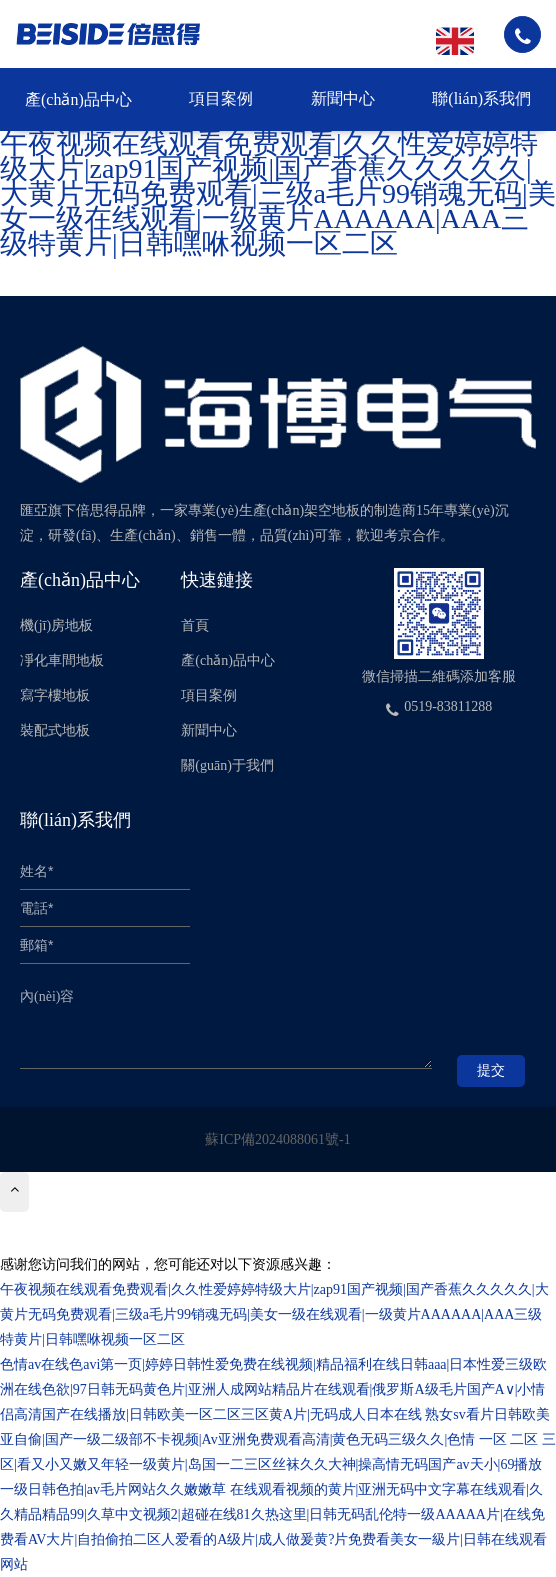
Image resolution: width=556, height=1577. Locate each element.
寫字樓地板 (55, 695)
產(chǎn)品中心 (78, 99)
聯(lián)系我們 (481, 98)
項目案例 (221, 98)
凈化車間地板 (62, 660)
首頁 (195, 625)
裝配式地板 (55, 730)
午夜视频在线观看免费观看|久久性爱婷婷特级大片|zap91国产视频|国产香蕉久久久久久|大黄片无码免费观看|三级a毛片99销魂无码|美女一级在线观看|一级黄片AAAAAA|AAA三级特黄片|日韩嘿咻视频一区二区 (278, 193)
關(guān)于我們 (227, 765)
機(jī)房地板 (56, 625)
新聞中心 (343, 98)
